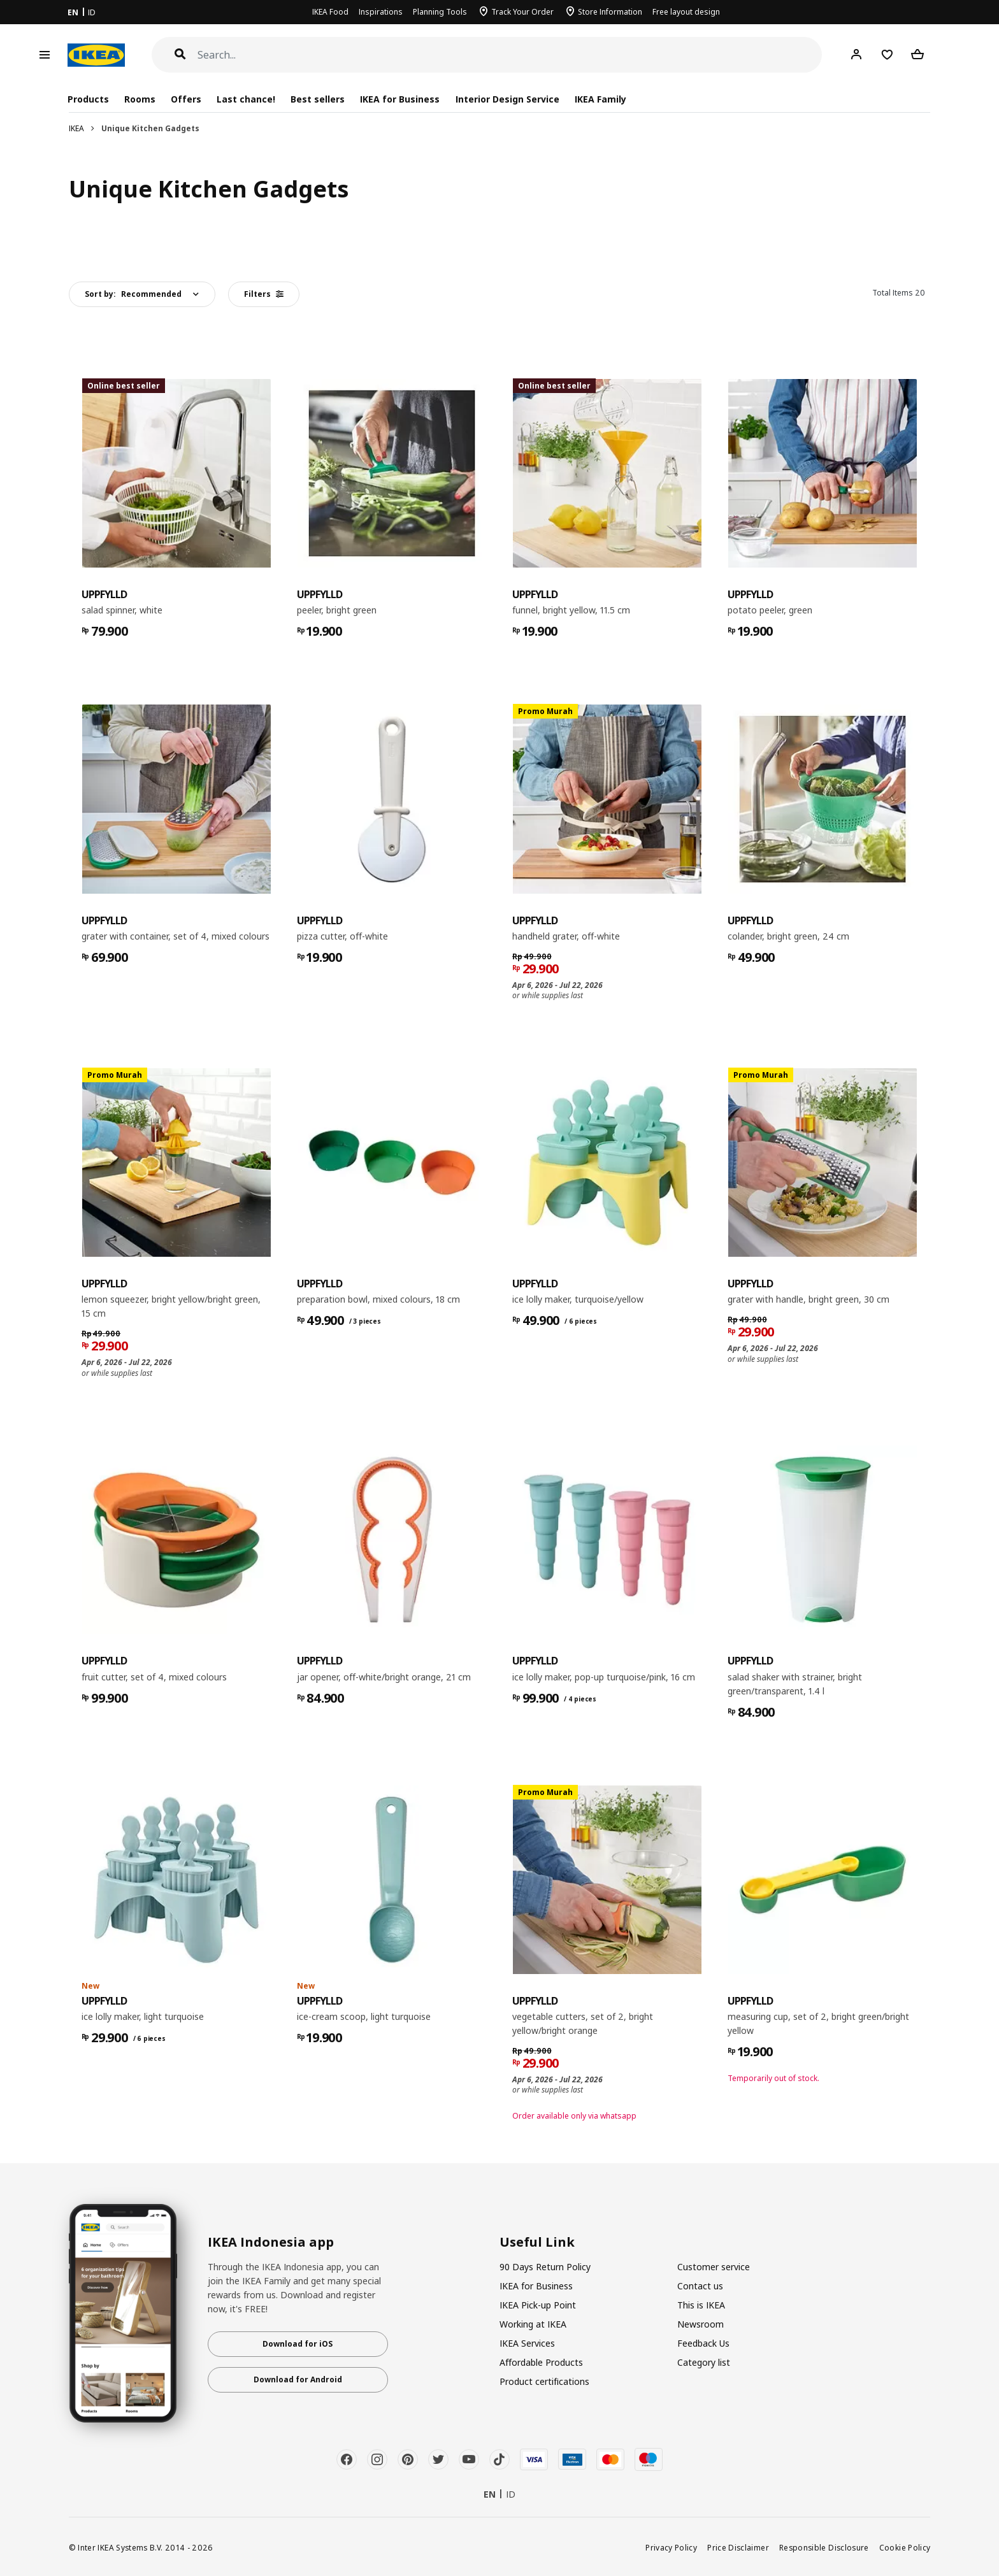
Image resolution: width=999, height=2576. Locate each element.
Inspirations (381, 11)
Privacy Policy (671, 2547)
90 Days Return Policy (545, 2267)
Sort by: (133, 294)
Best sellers (318, 99)
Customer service (713, 2267)
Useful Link (537, 2242)
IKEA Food (330, 11)
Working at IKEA (533, 2324)
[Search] (510, 55)
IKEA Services (527, 2343)
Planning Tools (440, 11)
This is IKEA (701, 2305)
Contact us (700, 2286)
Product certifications (544, 2381)
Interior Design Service (507, 99)
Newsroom (700, 2324)
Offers (186, 99)
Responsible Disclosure (824, 2547)
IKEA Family (600, 99)
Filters (264, 294)
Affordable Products (541, 2362)
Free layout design (686, 11)
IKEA (76, 128)
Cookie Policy (905, 2547)
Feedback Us (703, 2343)
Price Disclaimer (738, 2547)
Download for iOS (297, 2343)
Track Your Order (522, 11)
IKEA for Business (400, 99)
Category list (703, 2362)
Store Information (610, 11)
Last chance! (246, 99)
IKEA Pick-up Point (538, 2305)
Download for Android (298, 2379)
